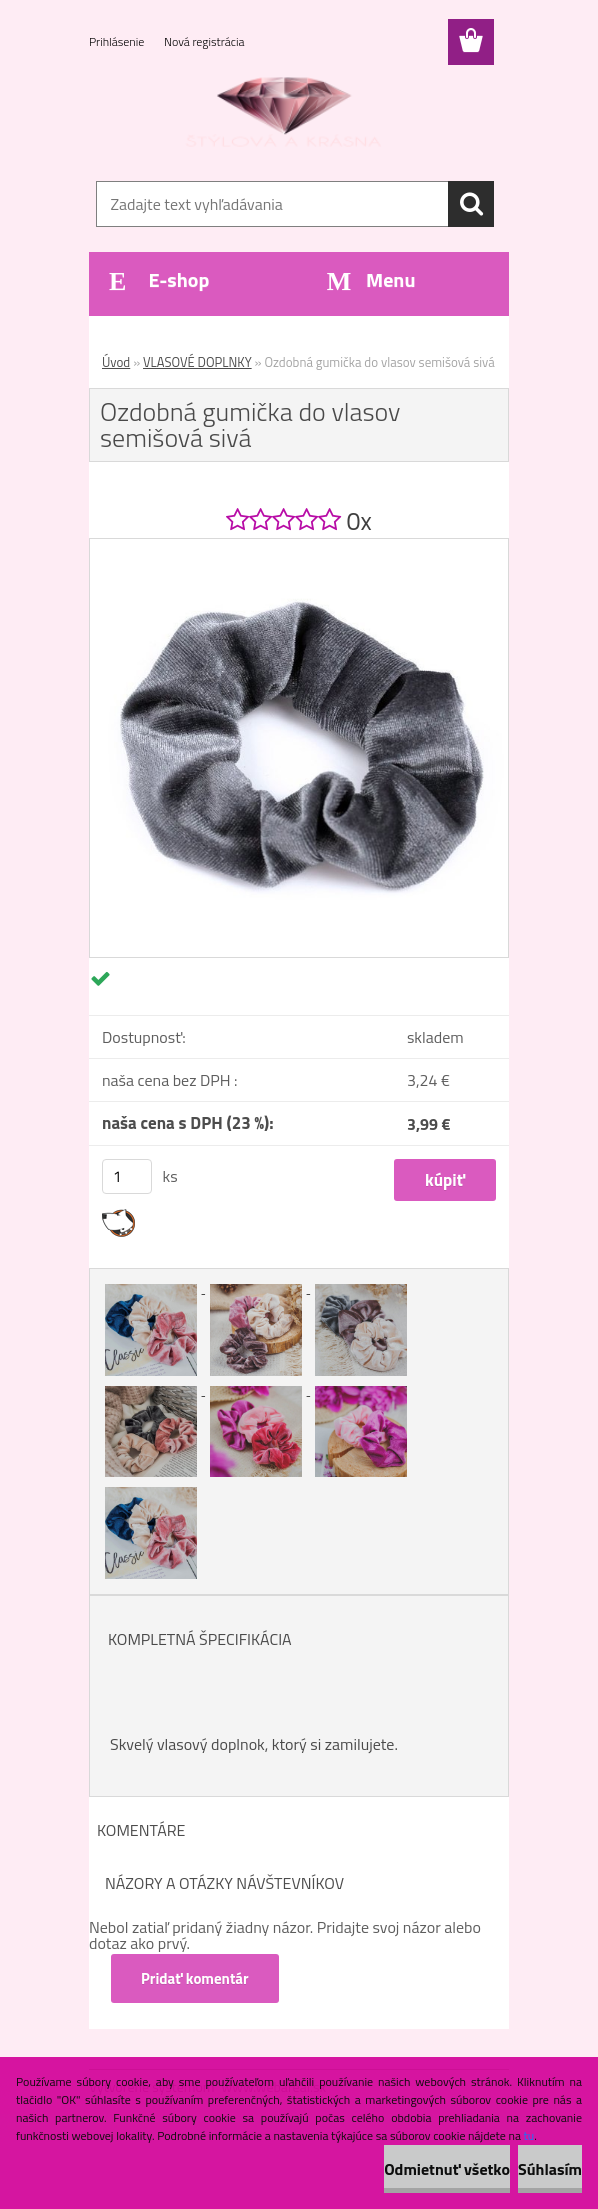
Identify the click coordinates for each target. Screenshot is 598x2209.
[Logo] (286, 116)
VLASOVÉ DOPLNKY (197, 362)
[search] (471, 204)
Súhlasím (550, 2169)
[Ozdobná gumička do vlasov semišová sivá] (299, 547)
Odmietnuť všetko (447, 2169)
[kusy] (127, 1176)
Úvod (116, 362)
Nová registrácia (204, 41)
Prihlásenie (118, 41)
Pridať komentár (195, 1978)
